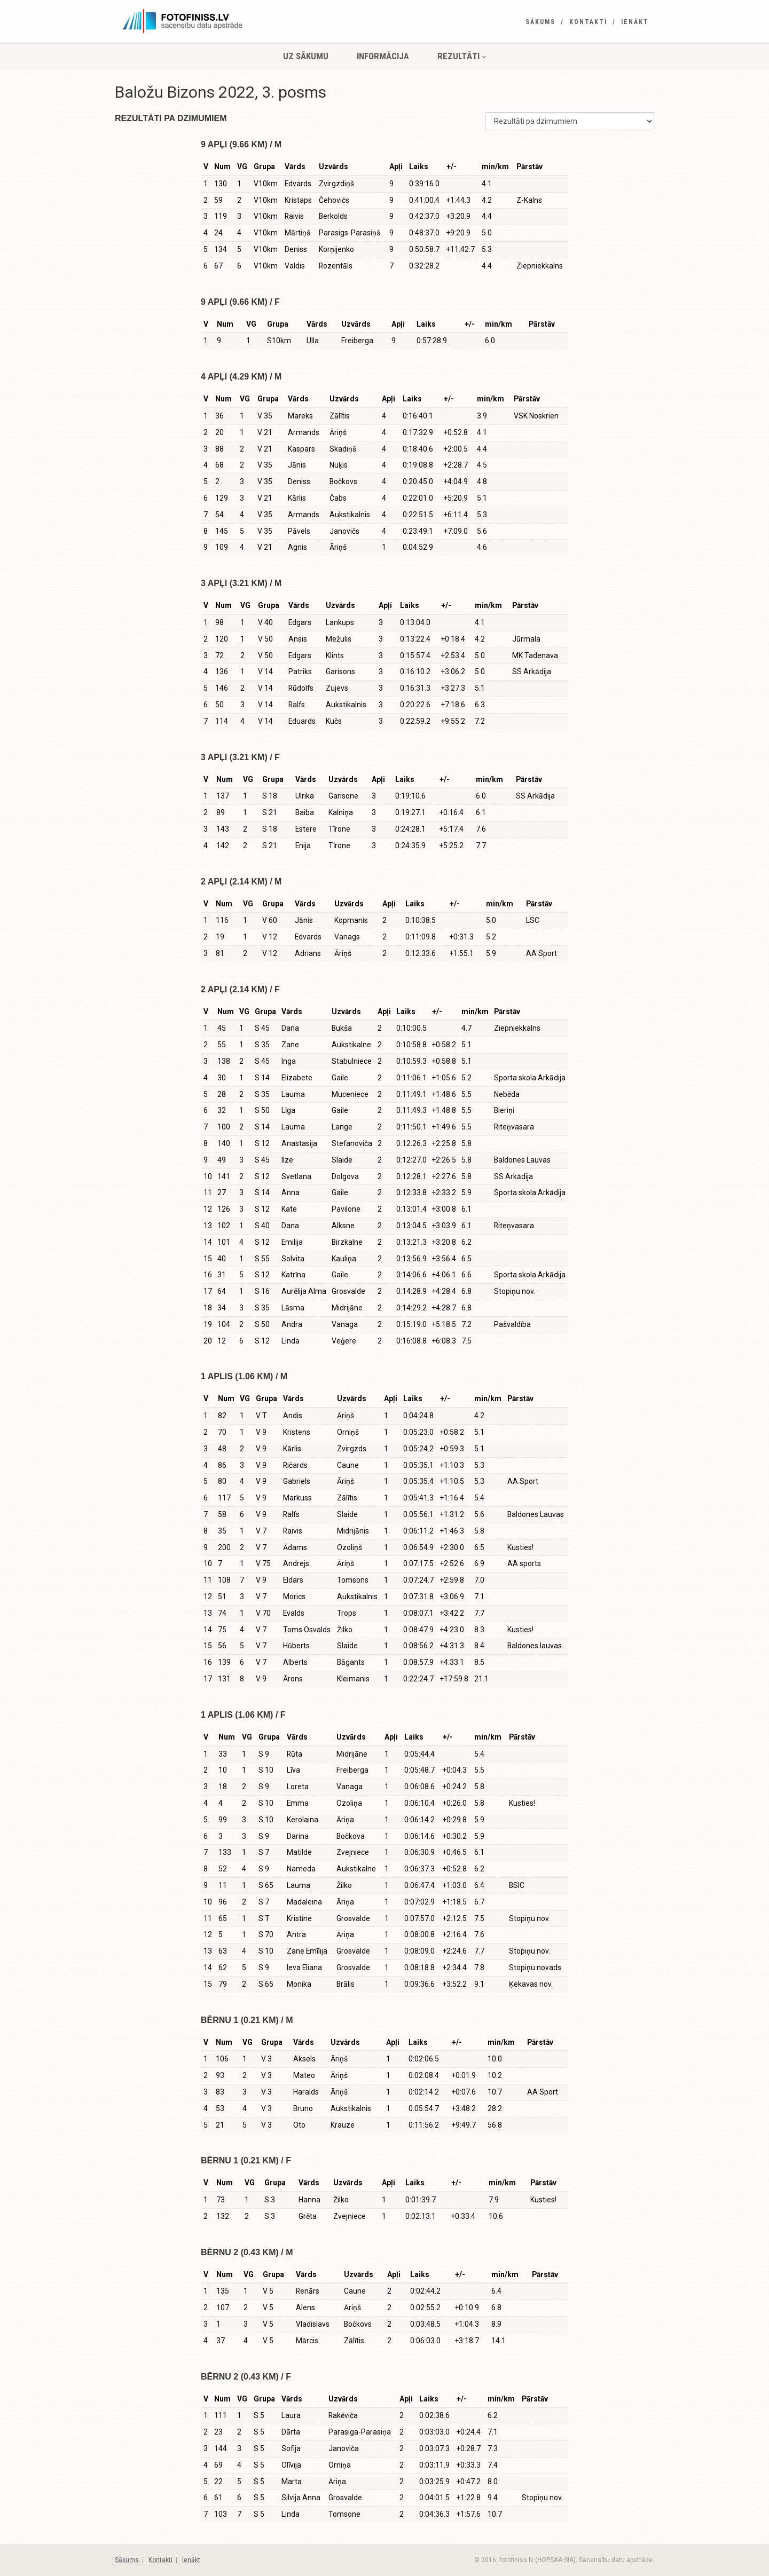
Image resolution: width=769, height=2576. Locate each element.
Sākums (540, 22)
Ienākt (635, 22)
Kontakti (588, 22)
